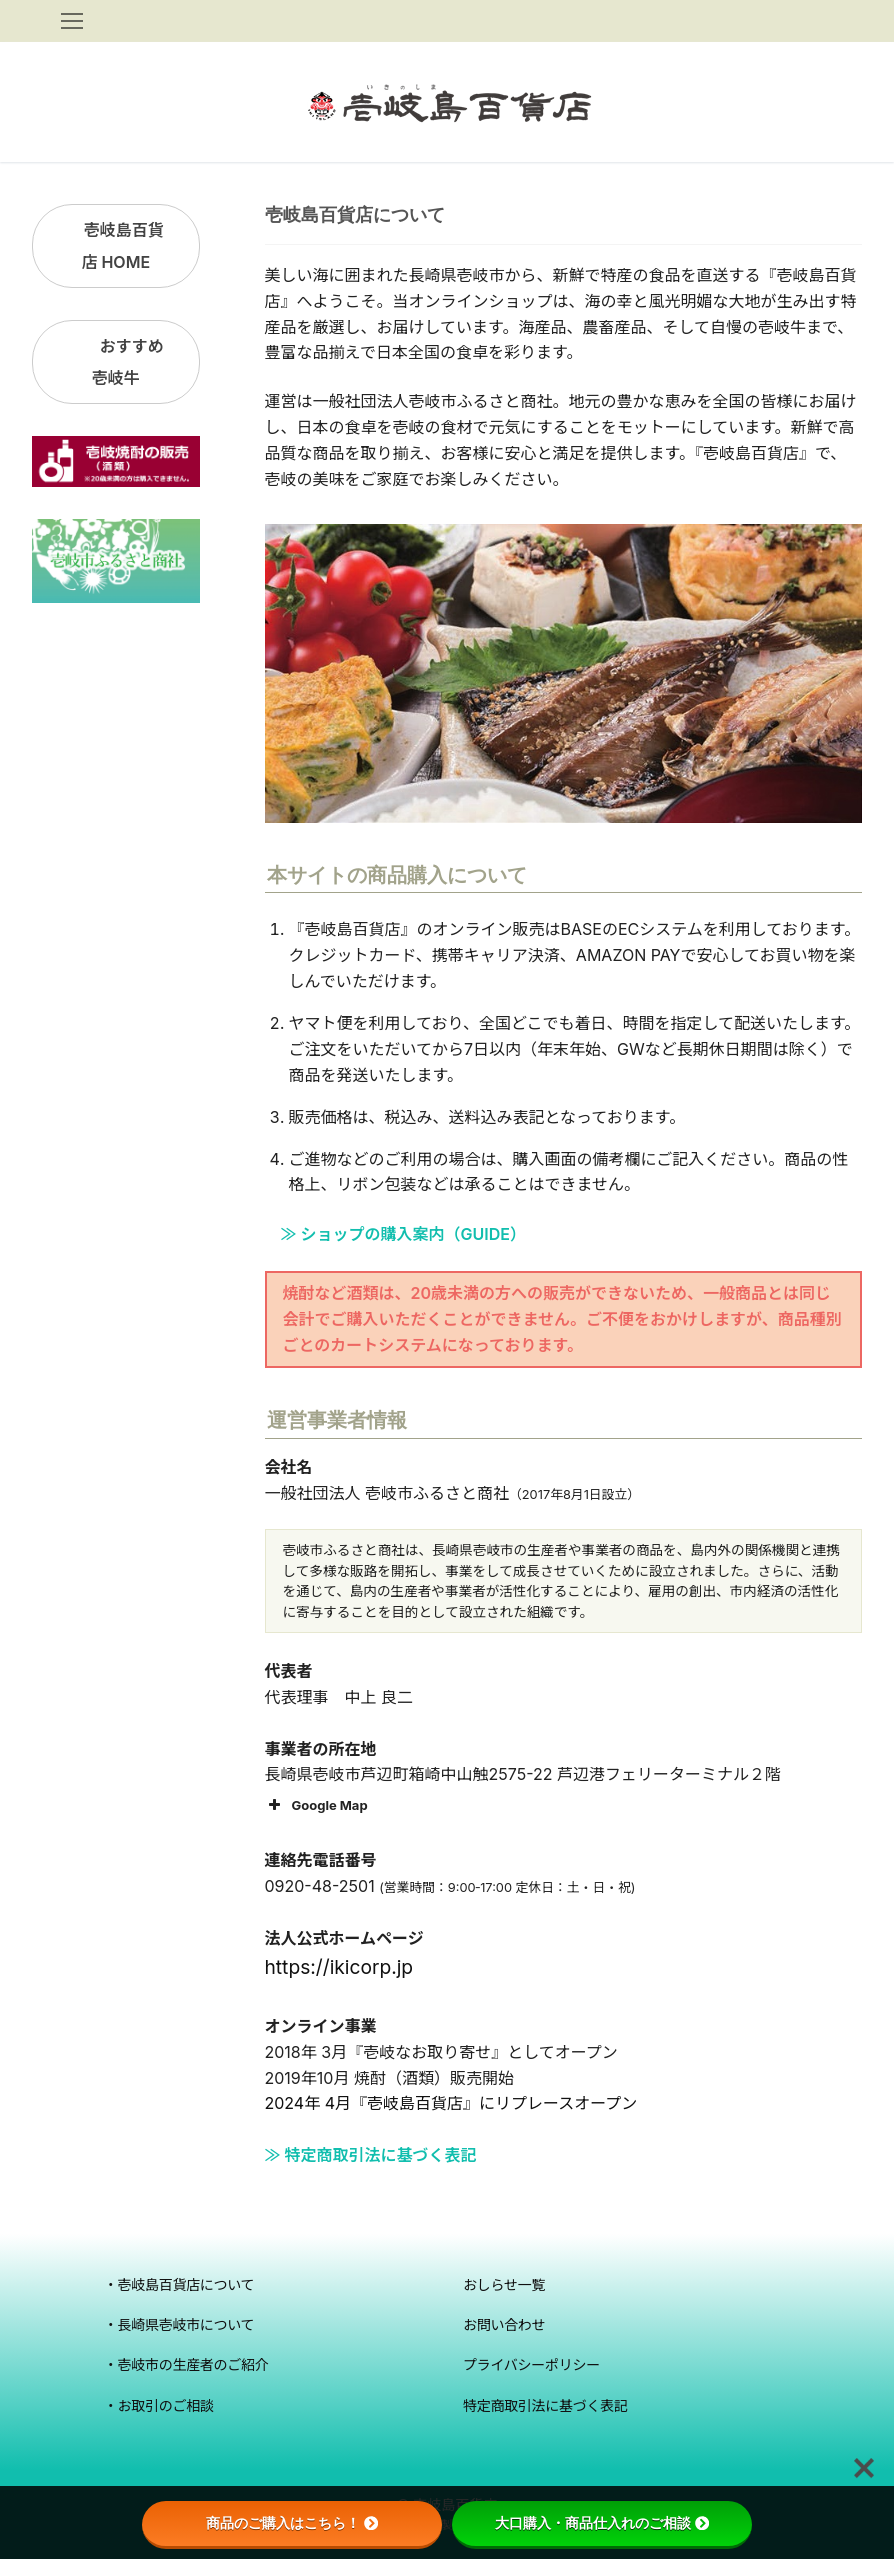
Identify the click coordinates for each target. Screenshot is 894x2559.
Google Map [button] (316, 1805)
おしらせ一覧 (504, 2284)
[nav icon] (72, 21)
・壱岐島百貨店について (179, 2284)
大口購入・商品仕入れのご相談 (602, 2523)
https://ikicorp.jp (339, 1967)
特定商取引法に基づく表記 (545, 2405)
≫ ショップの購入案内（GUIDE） (395, 1234)
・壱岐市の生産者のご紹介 (186, 2364)
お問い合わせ (504, 2324)
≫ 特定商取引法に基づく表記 (371, 2155)
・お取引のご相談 (159, 2405)
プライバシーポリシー (531, 2364)
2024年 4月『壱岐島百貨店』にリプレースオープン (451, 2103)
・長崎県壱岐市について (179, 2324)
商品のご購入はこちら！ (292, 2523)
